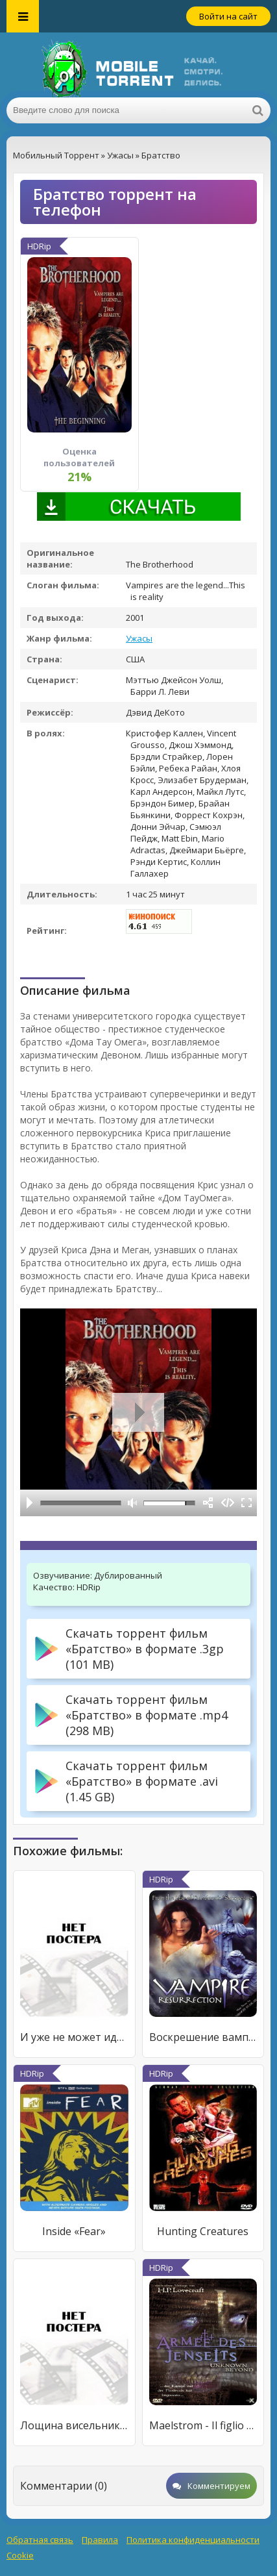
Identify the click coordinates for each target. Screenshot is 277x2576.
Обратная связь (39, 2539)
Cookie (20, 2555)
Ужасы (139, 638)
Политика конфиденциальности (192, 2539)
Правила (100, 2539)
